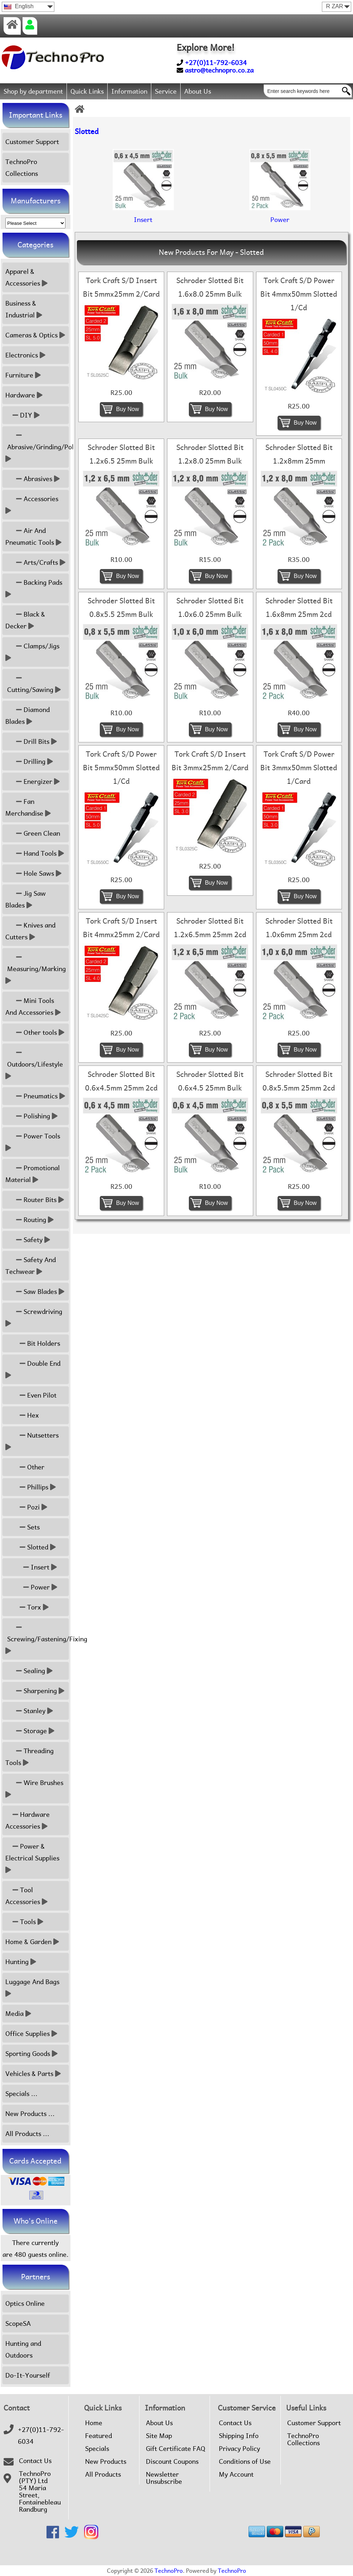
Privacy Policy (239, 2448)
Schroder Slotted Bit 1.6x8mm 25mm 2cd (299, 607)
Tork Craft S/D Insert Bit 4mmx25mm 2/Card (121, 927)
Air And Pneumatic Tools (33, 536)
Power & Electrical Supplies (33, 1858)
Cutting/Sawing (33, 684)
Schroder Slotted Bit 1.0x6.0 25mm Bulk (210, 607)
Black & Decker (25, 620)
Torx (27, 1607)
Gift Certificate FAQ (175, 2448)
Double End (33, 1369)
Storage (29, 1731)
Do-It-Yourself (27, 2375)
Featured (98, 2436)
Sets (22, 1527)
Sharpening (34, 1691)
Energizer (32, 781)
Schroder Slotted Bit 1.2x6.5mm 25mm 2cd (210, 927)
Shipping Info (239, 2436)
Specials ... (21, 2094)
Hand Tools (34, 853)
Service (166, 91)
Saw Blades (34, 1291)
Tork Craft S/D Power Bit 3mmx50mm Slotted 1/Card (298, 767)
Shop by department (33, 91)
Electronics (25, 355)
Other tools (34, 1032)
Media (18, 2013)
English (19, 6)
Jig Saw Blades (25, 899)
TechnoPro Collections (21, 167)
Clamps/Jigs (33, 652)
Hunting (20, 1962)
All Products (103, 2474)
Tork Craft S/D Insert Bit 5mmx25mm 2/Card (121, 287)
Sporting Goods (31, 2054)
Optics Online (25, 2303)
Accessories (32, 504)
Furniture (23, 375)
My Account (236, 2474)
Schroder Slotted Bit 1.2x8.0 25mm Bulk (210, 454)
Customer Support (32, 142)
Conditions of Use (245, 2461)
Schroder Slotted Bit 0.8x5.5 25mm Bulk (121, 607)
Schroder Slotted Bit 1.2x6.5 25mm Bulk (121, 454)
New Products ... (30, 2114)
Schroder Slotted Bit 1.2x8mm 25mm (299, 454)
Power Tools (33, 1142)
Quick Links (87, 91)
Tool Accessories (26, 1896)
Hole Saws (33, 873)
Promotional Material (32, 1174)
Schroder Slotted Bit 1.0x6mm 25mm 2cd (299, 927)
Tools (24, 1922)
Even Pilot (31, 1395)
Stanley (29, 1711)
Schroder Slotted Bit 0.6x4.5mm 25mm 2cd (121, 1081)
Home (93, 2423)
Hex (22, 1415)
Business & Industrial (23, 309)
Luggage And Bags (33, 1987)
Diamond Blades (27, 715)
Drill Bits (31, 741)
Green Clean (32, 833)
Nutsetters (32, 1441)
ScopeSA (18, 2323)
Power (31, 1587)
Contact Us (35, 2461)
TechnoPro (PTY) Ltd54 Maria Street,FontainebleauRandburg (40, 2491)
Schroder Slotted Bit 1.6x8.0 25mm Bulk (210, 287)
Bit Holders (32, 1343)
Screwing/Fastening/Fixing (37, 1639)
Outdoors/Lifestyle (35, 1064)
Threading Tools (29, 1757)
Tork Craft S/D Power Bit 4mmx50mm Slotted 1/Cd (298, 294)
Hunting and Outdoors (23, 2349)
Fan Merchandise (28, 807)
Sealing (29, 1671)
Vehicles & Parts (33, 2074)
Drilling (29, 761)
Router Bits (34, 1200)
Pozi (26, 1507)
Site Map (159, 2436)
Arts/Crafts (35, 562)
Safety (27, 1240)
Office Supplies (31, 2033)
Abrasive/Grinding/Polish (37, 447)
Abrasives (32, 479)
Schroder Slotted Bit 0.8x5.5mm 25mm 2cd (299, 1081)
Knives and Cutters (30, 931)
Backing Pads (34, 588)
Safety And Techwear (30, 1265)
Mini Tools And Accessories (33, 1006)
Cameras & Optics (35, 335)
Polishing (31, 1116)
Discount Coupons (172, 2461)
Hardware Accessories (27, 1820)
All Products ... (27, 2134)
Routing (29, 1220)
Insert (31, 1567)
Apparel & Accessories (26, 277)
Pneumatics (35, 1096)
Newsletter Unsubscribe (164, 2478)
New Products (105, 2461)
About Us (197, 91)
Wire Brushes (35, 1788)
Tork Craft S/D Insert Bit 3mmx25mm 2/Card (210, 761)
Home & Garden (32, 1942)
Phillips (30, 1487)
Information (129, 91)
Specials (97, 2448)
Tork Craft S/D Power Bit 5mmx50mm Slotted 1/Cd (121, 767)
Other (24, 1467)
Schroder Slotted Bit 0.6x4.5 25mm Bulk (210, 1081)
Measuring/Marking (36, 969)
